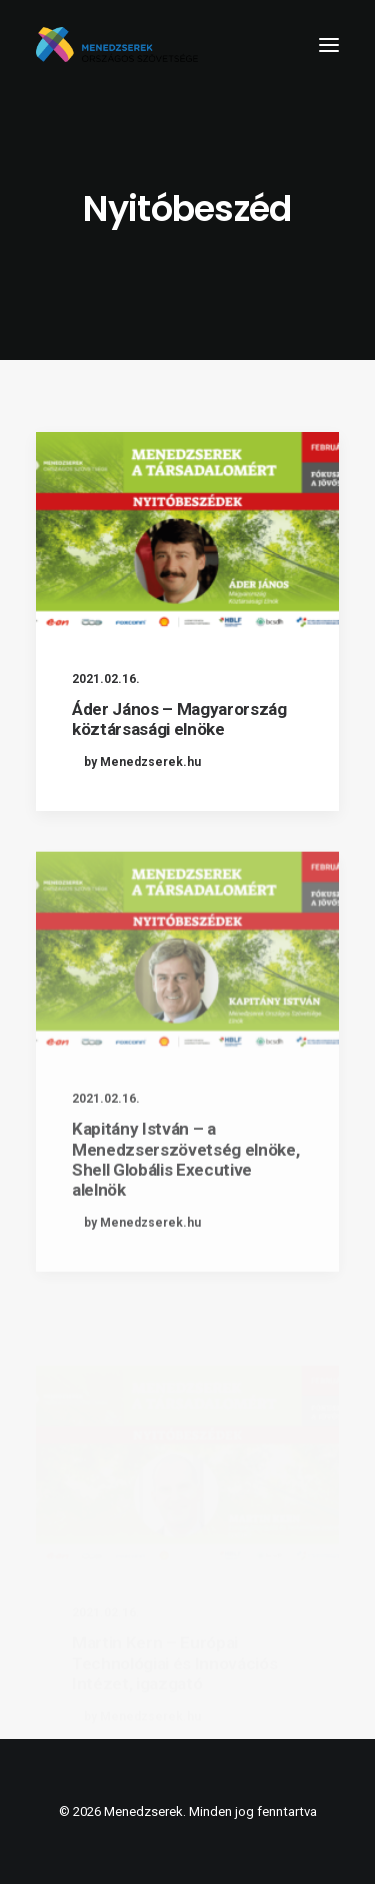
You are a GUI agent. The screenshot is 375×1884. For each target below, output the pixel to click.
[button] (329, 44)
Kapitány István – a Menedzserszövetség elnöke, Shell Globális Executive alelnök (185, 1208)
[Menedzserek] (117, 44)
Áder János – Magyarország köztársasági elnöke (179, 719)
